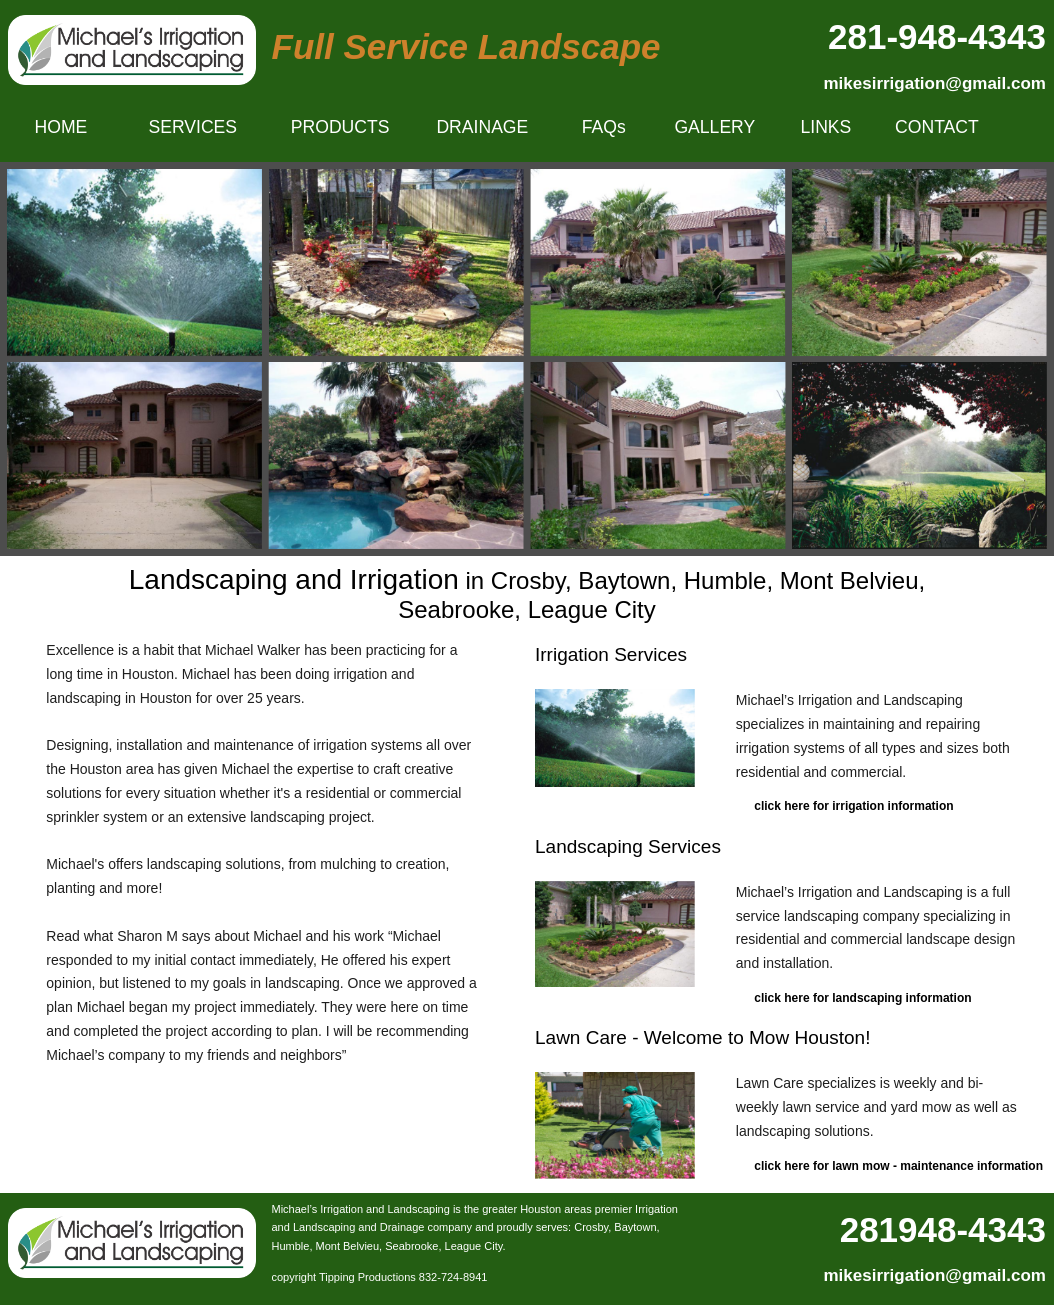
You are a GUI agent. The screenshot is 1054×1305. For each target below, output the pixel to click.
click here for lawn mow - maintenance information (898, 1166)
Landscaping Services (628, 846)
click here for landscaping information (862, 998)
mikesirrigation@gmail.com (934, 83)
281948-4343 (943, 1229)
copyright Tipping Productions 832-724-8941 (380, 1277)
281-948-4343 (937, 36)
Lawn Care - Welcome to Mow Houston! (702, 1037)
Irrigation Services (611, 654)
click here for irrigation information (853, 806)
